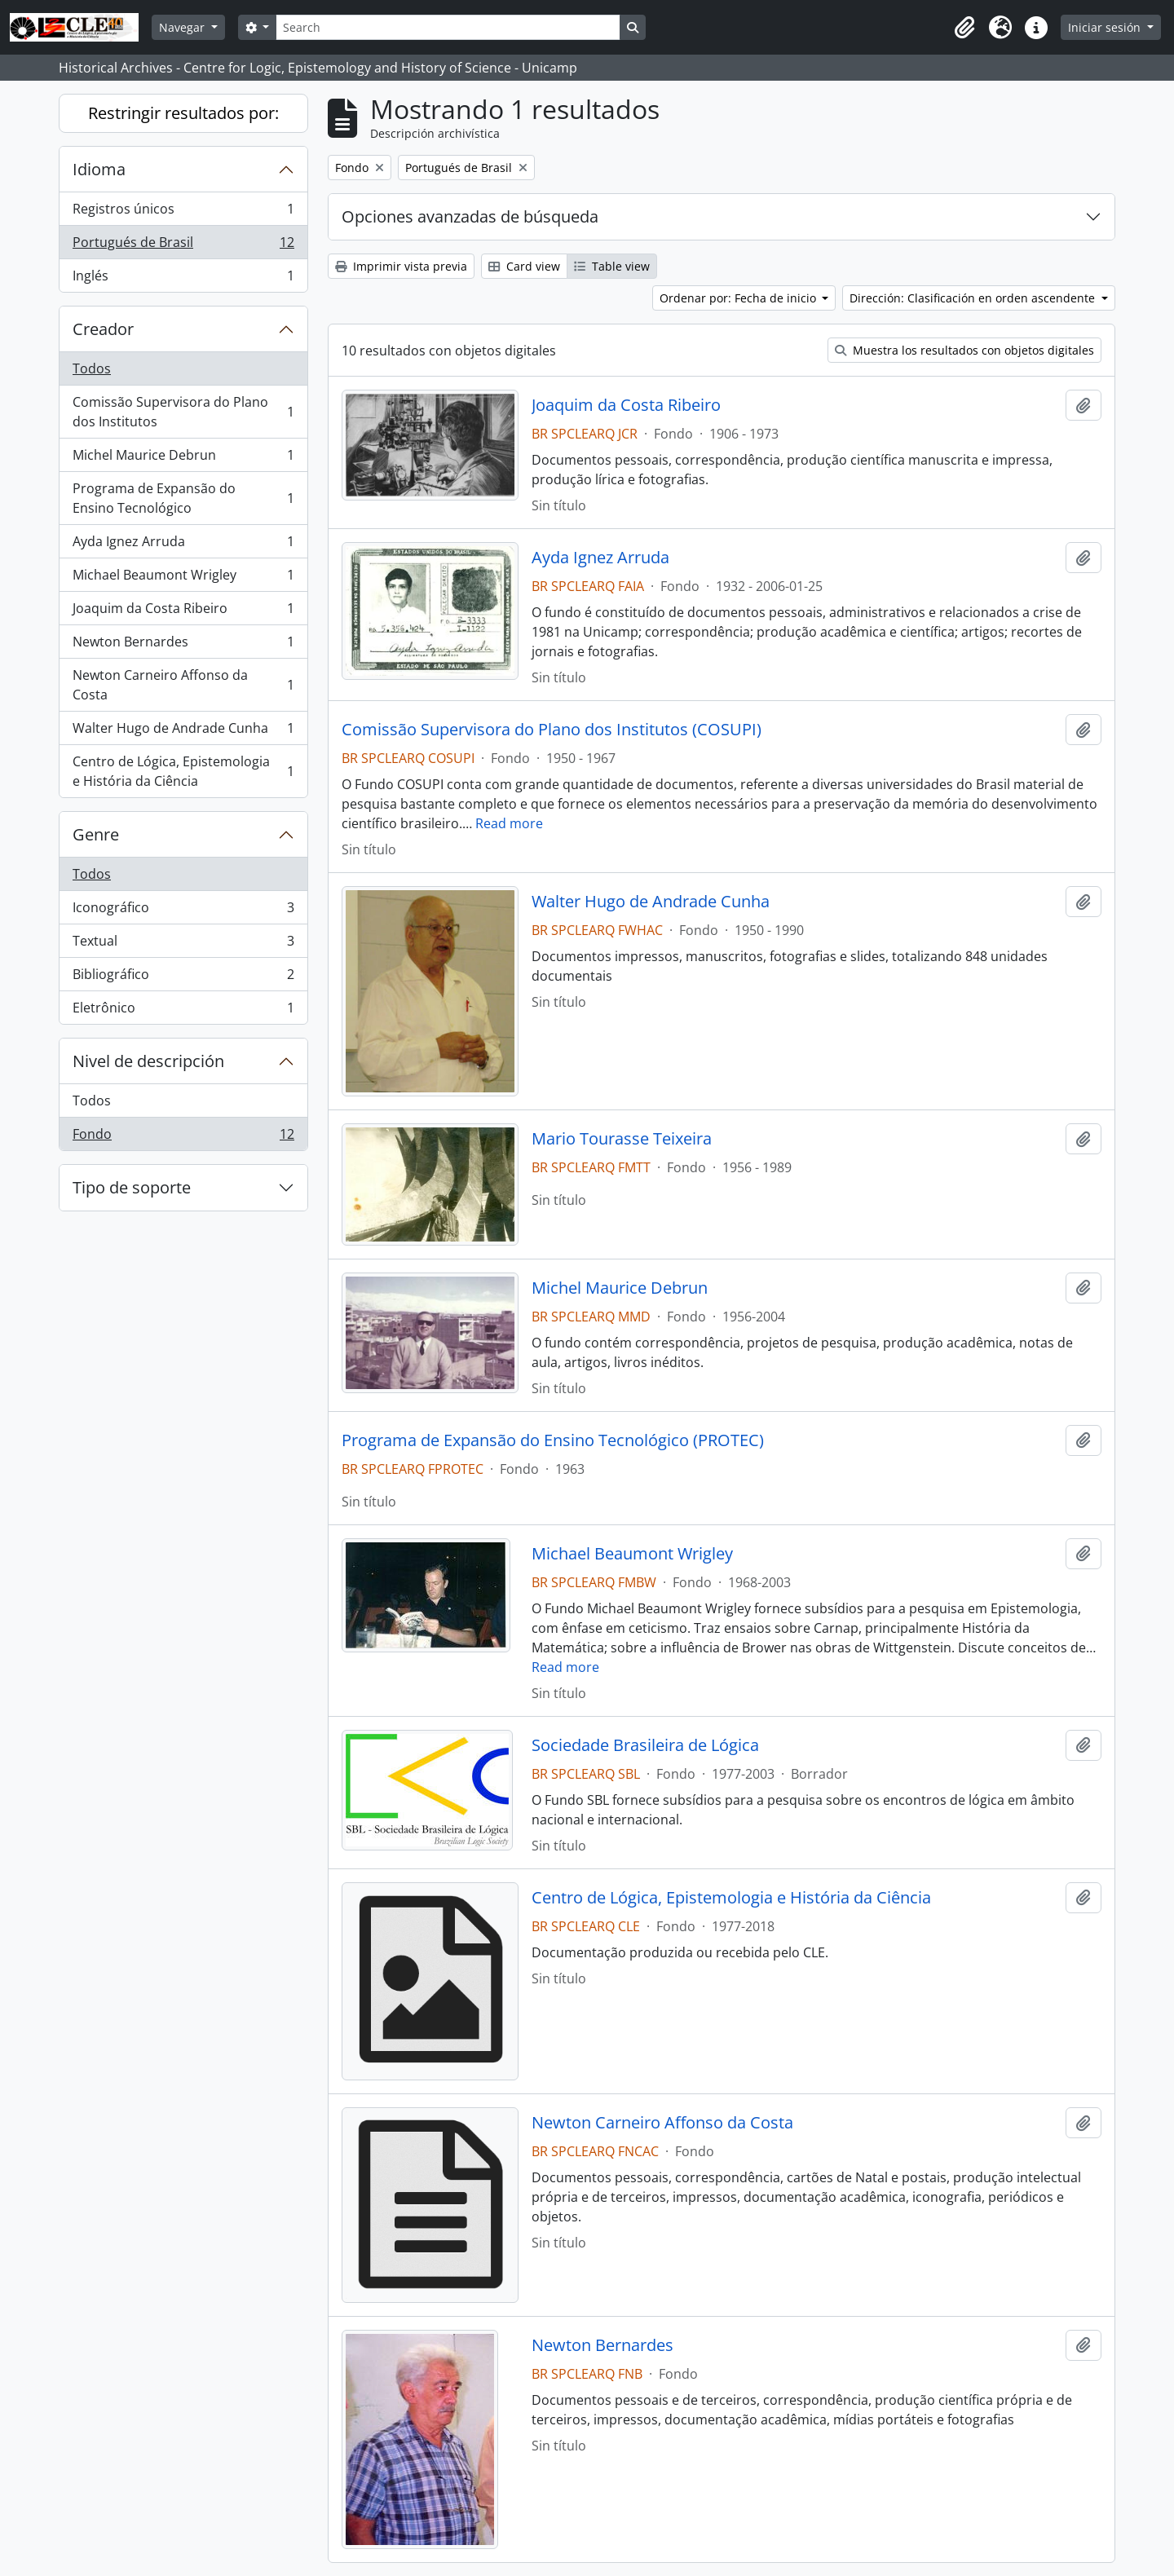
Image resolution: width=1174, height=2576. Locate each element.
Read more (509, 823)
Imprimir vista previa (401, 266)
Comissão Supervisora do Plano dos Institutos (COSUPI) (551, 729)
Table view (612, 266)
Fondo (183, 1137)
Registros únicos (183, 212)
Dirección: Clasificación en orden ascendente (974, 298)
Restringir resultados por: (183, 113)
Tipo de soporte (132, 1187)
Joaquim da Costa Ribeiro (183, 611)
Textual (183, 944)
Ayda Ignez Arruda (183, 545)
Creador (103, 329)
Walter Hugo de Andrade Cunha (183, 731)
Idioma (99, 169)
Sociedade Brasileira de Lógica (645, 1745)
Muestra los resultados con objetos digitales (964, 350)
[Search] (448, 27)
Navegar (183, 27)
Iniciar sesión (1106, 27)
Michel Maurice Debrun (183, 458)
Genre (96, 834)
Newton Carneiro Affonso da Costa (183, 685)
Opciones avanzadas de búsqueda (470, 216)
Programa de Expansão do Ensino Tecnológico (183, 498)
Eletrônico (183, 1011)
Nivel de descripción (148, 1061)
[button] (964, 28)
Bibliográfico (183, 977)
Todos (92, 368)
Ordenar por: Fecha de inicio (739, 298)
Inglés (183, 279)
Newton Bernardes (183, 645)
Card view (524, 266)
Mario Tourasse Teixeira (622, 1139)
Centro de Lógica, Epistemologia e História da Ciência (183, 771)
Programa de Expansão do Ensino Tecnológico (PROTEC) (553, 1440)
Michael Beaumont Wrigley (183, 578)
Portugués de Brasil (183, 245)
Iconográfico (183, 911)
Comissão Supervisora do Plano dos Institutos (183, 411)
